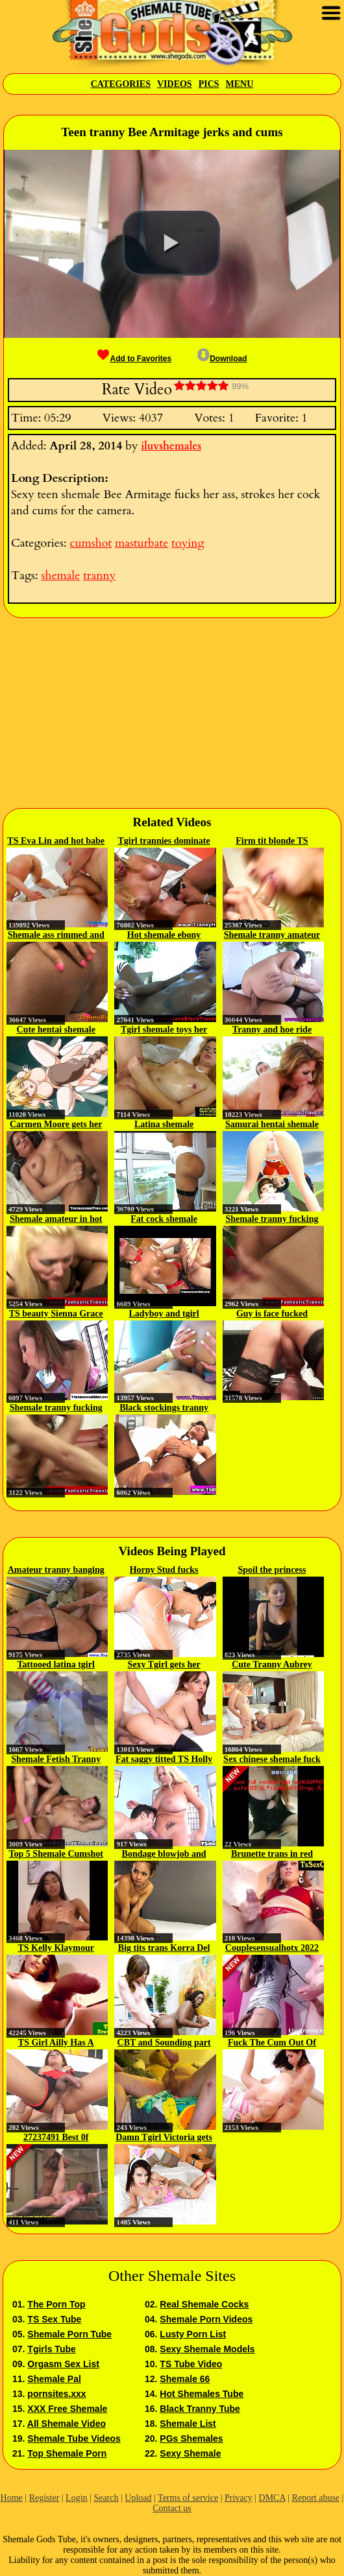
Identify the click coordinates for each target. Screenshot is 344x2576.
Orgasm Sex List (63, 2364)
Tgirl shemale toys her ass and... (164, 1030)
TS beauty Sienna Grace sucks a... (56, 1314)
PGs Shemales (191, 2438)
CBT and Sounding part (164, 2042)
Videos (174, 84)
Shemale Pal (54, 2379)
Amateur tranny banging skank (56, 1571)
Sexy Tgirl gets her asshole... (164, 1665)
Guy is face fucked (272, 1313)
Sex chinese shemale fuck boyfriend (272, 1760)
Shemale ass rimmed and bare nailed (56, 936)
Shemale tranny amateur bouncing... (272, 936)
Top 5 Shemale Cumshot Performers (56, 1855)
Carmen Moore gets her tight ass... (56, 1125)
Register (44, 2498)
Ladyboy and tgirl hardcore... (164, 1314)
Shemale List (187, 2423)
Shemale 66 (185, 2379)
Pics (209, 84)
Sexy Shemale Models (207, 2349)
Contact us (172, 2508)
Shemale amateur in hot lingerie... (56, 1220)
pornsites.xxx (56, 2394)
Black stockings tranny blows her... (163, 1408)
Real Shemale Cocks (204, 2304)
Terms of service (188, 2498)
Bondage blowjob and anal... (164, 1855)
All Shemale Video (66, 2423)
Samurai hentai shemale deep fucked (272, 1125)
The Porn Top (56, 2304)
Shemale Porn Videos (206, 2319)
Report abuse (315, 2498)
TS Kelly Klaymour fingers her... (55, 1949)
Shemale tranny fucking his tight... (271, 1220)
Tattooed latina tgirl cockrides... (56, 1665)
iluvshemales (171, 446)
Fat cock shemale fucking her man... (164, 1220)
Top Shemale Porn (66, 2453)
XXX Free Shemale (67, 2408)
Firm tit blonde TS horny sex (272, 842)
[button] (171, 243)
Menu (240, 84)
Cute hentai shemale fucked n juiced (56, 1030)
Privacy (238, 2498)
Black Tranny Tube (200, 2408)
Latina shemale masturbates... (163, 1125)
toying (187, 543)
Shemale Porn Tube (69, 2334)
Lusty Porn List (193, 2334)
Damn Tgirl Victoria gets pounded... (164, 2138)
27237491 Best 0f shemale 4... (55, 2138)
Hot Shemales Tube (201, 2394)
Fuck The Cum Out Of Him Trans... (272, 2043)
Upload (138, 2498)
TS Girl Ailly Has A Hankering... (56, 2043)
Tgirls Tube (51, 2349)
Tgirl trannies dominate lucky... (163, 842)
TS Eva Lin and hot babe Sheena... (55, 842)
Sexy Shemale (190, 2453)
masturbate (141, 543)
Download (222, 358)
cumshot (90, 543)
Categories (121, 84)
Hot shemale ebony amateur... (164, 936)
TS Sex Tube (54, 2319)
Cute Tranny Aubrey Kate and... (272, 1665)
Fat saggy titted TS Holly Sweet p (164, 1760)
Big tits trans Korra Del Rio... (164, 1949)
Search (105, 2498)
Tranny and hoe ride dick (272, 1030)
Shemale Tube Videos (73, 2438)
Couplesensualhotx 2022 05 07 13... (272, 1949)
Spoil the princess (272, 1570)
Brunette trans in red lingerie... (272, 1855)
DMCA (272, 2498)
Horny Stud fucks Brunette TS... (164, 1571)
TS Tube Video (191, 2364)
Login (76, 2498)
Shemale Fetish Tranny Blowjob (56, 1760)
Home (12, 2498)
